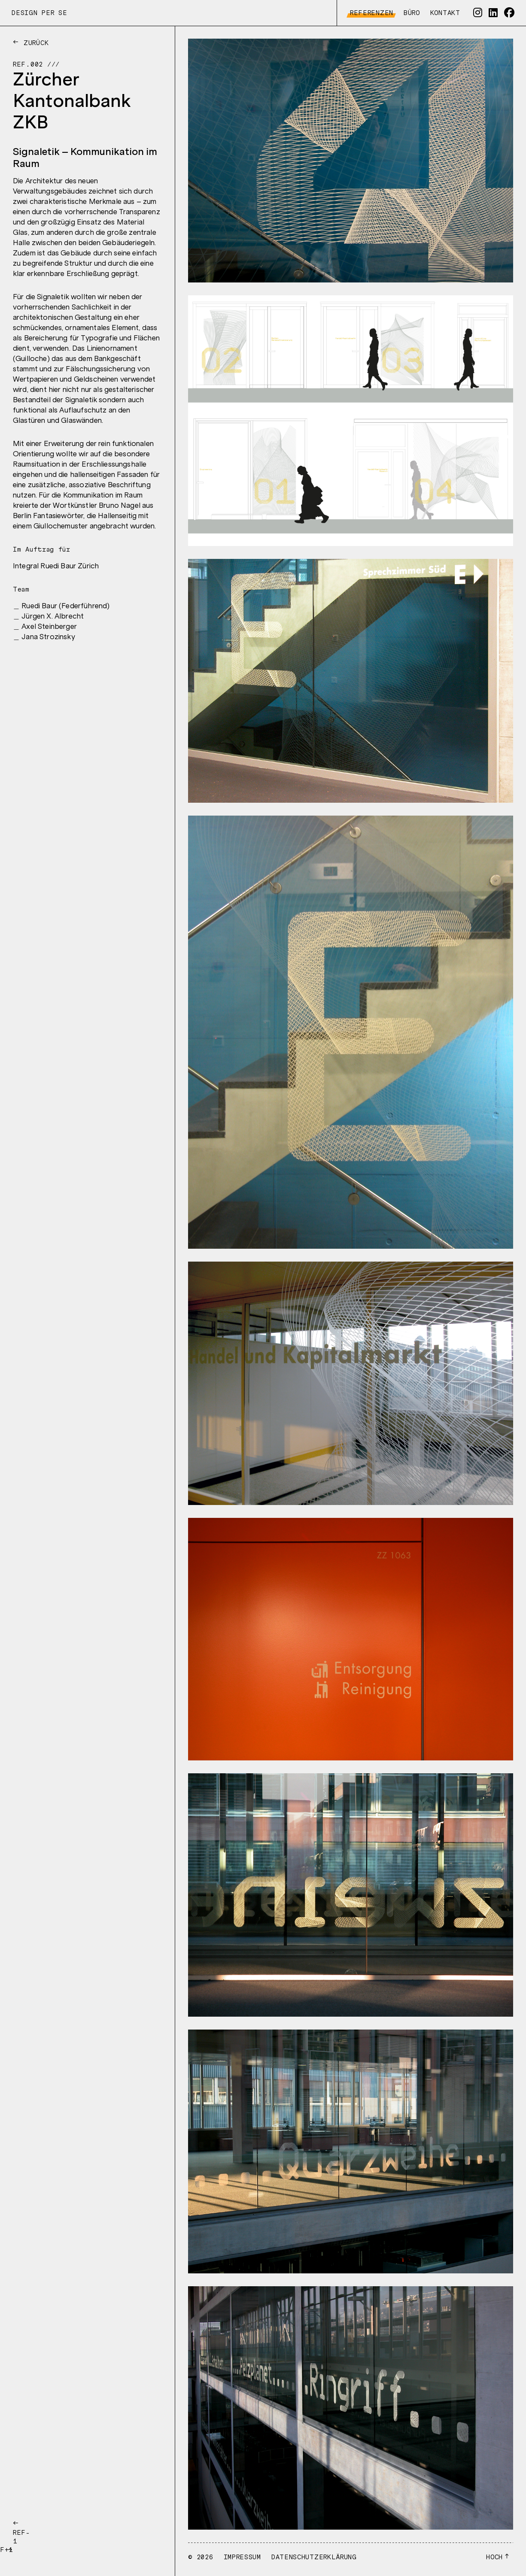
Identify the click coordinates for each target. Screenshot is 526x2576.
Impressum (242, 2557)
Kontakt (444, 12)
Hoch (494, 2557)
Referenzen (370, 12)
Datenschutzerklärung (314, 2557)
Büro (410, 12)
